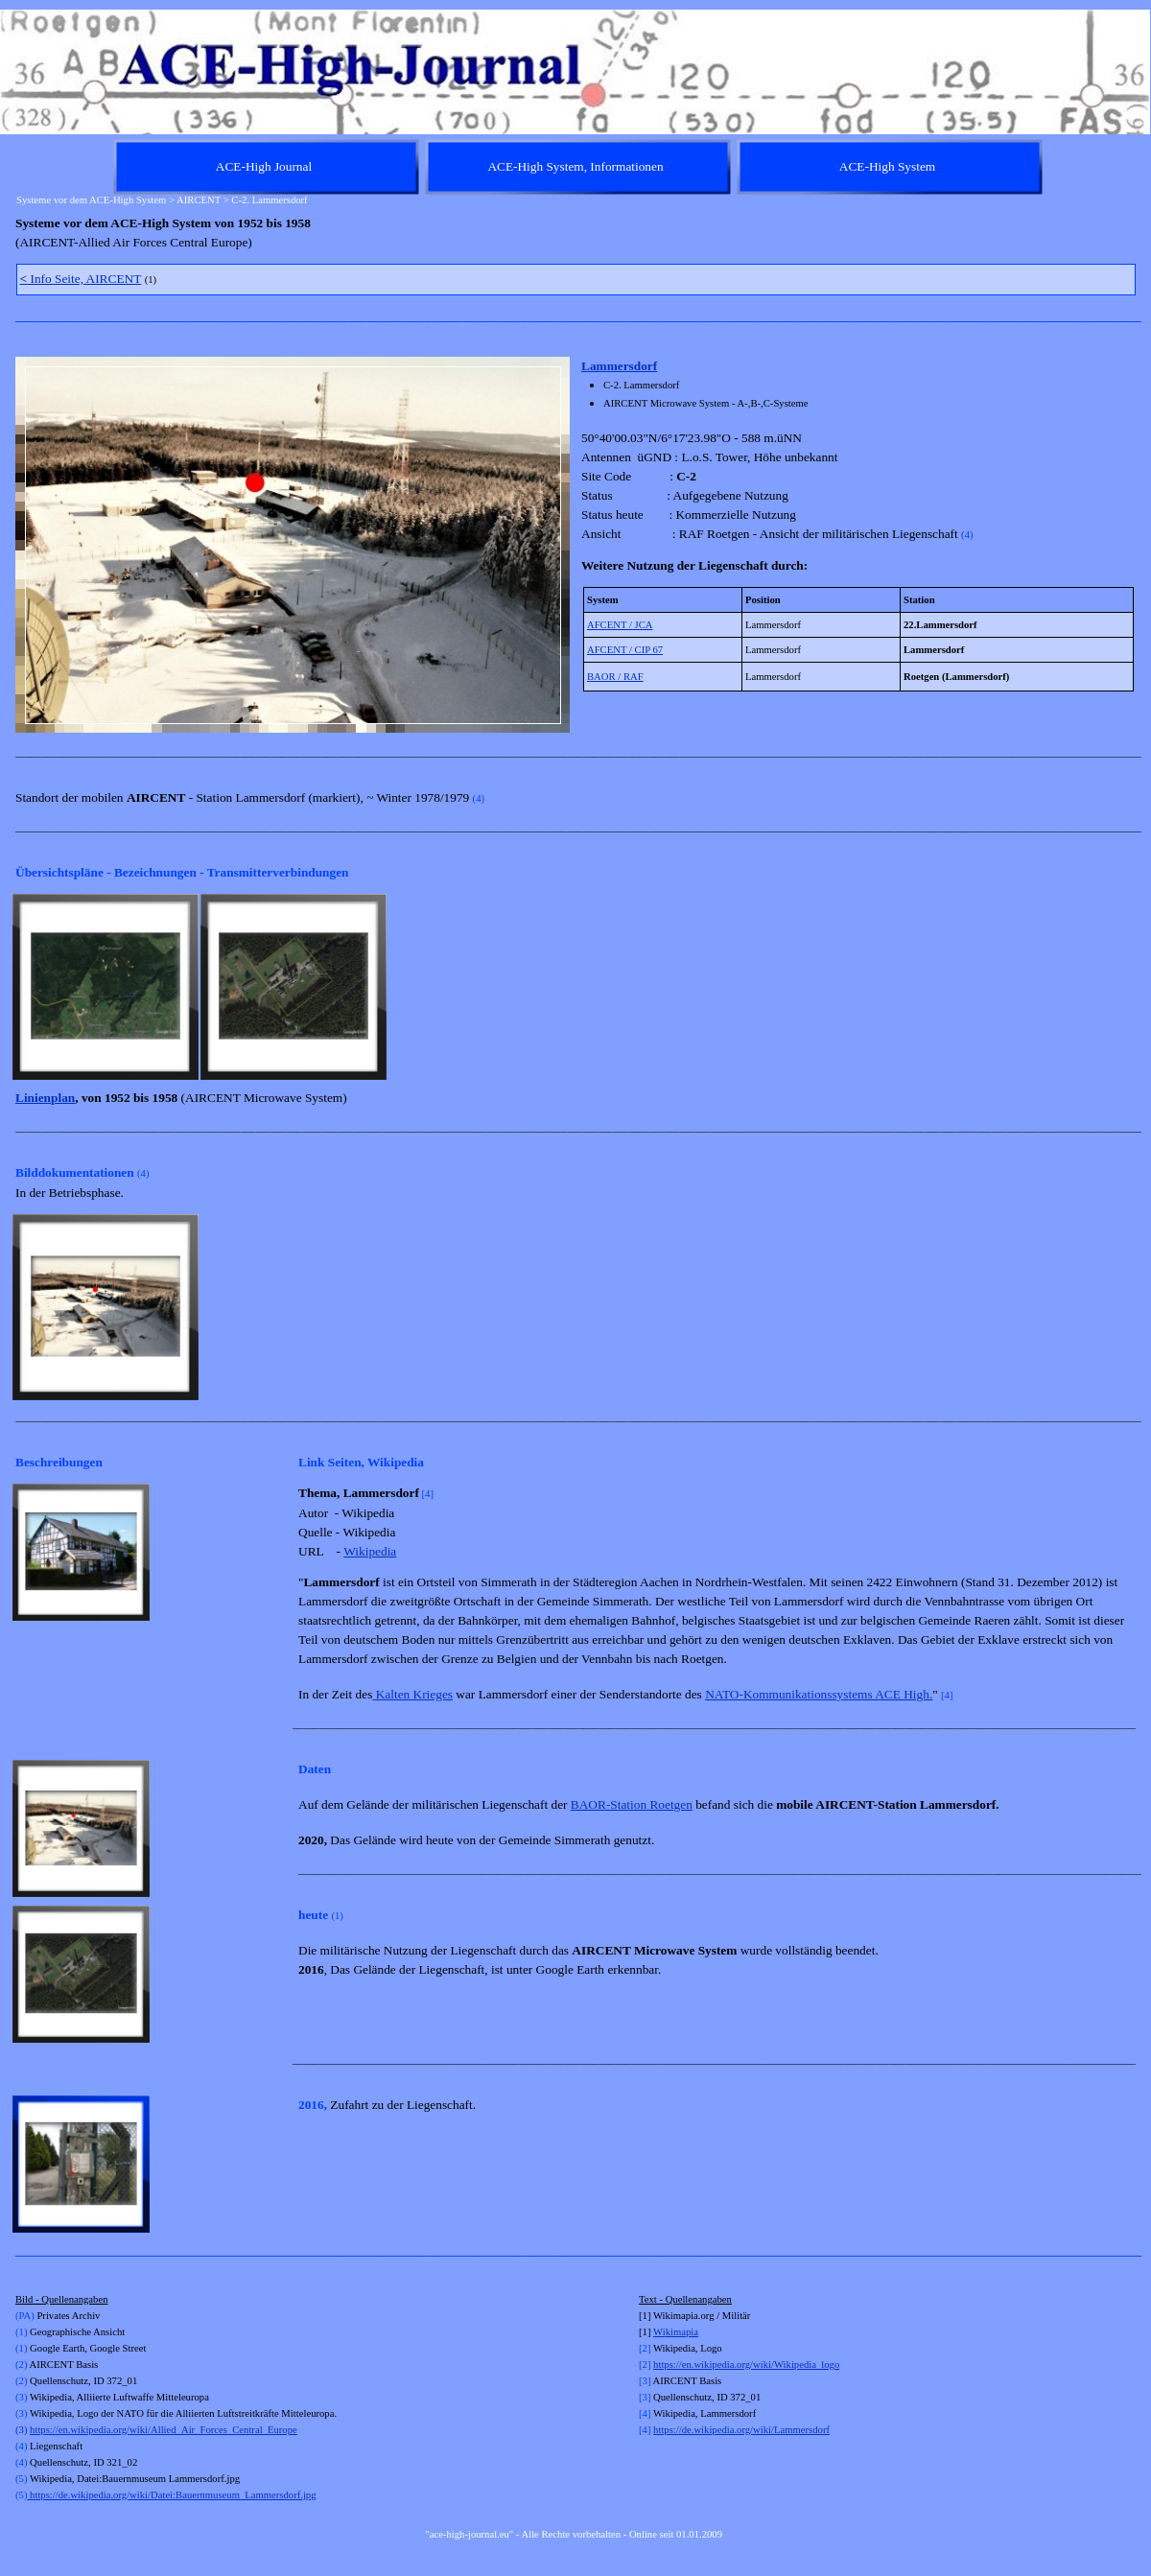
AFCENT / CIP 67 (625, 649)
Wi (659, 2332)
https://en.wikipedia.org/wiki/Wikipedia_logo (746, 2364)
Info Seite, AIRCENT (81, 278)
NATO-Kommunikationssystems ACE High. (818, 1694)
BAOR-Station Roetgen (632, 1804)
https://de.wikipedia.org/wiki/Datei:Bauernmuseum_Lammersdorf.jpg (171, 2495)
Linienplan (45, 1097)
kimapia (682, 2332)
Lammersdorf (619, 366)
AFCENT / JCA (620, 625)
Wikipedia (369, 1551)
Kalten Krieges (412, 1694)
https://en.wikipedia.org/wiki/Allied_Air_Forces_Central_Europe (163, 2429)
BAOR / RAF (615, 676)
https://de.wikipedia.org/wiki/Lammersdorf (741, 2429)
